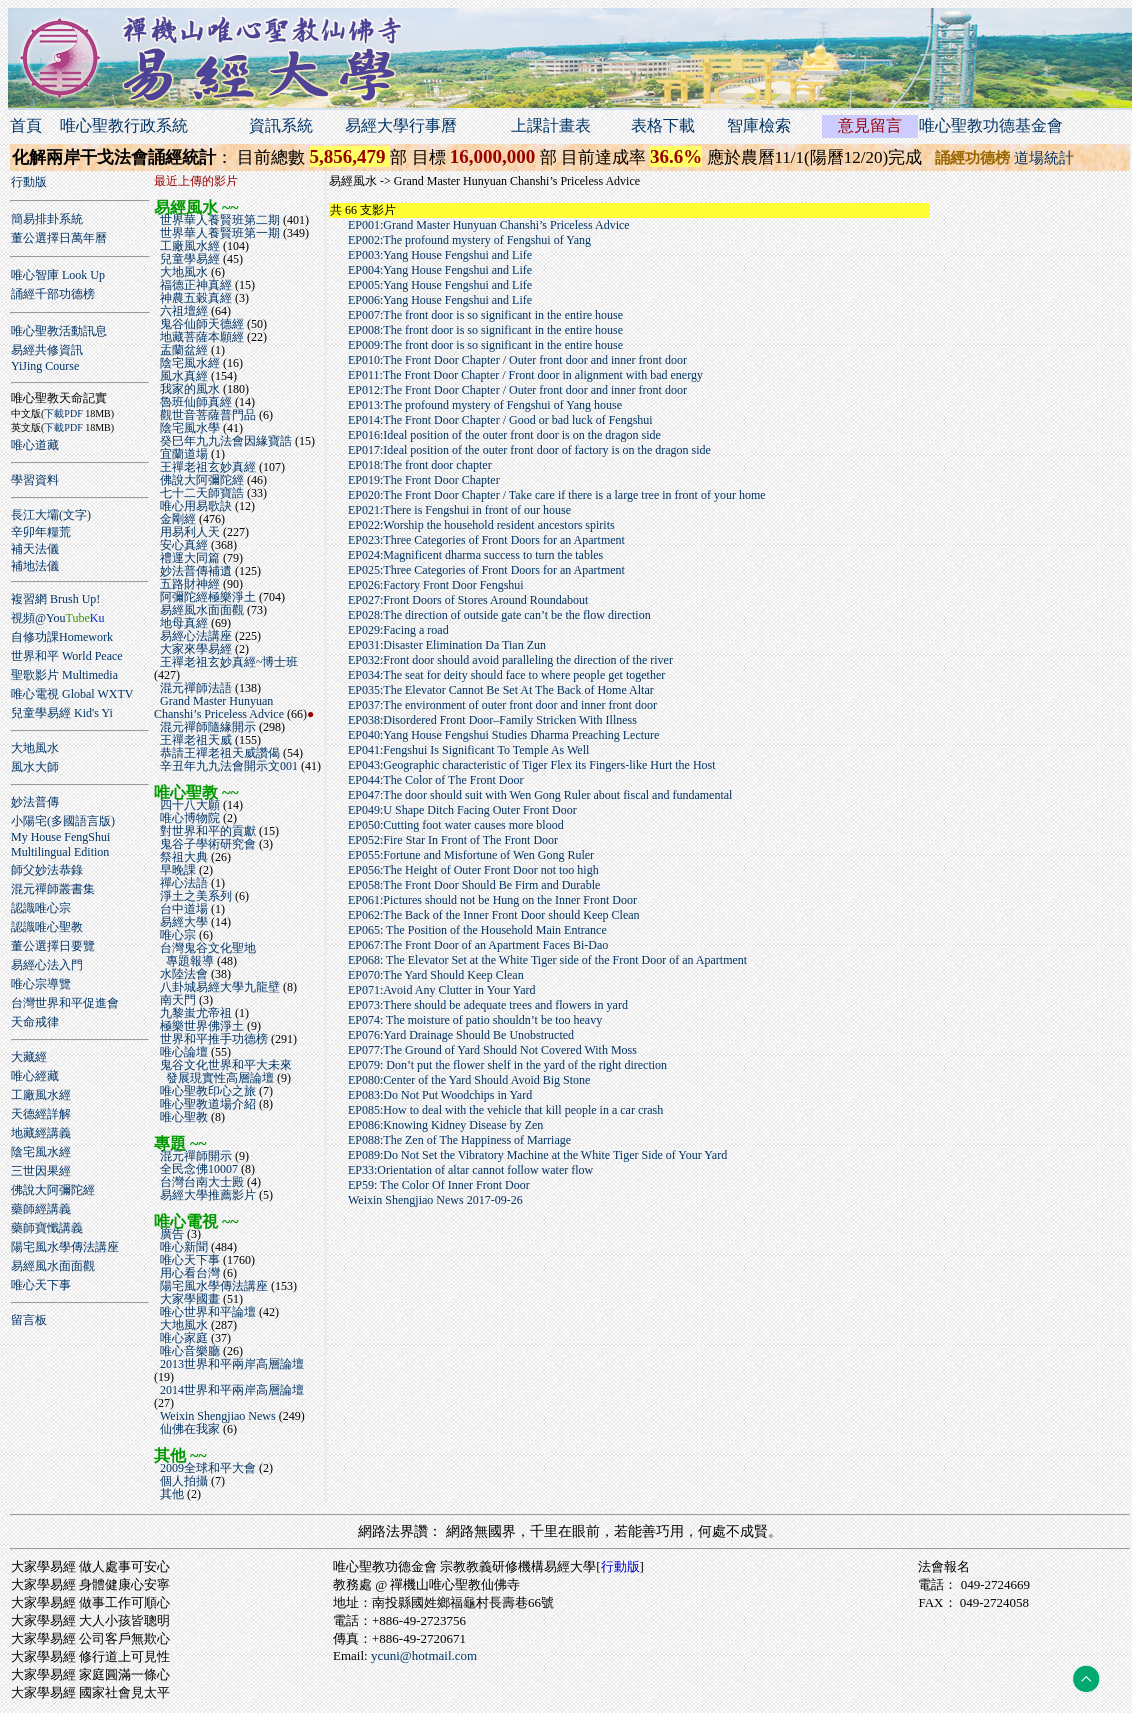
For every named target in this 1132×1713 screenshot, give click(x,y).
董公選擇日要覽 (53, 946)
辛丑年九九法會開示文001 (227, 766)
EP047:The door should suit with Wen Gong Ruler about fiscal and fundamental (540, 795)
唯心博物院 (188, 818)
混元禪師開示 (194, 1156)
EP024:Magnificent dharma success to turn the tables (475, 555)
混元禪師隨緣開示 (206, 727)
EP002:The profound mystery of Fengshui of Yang (469, 240)
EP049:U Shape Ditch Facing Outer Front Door (462, 810)
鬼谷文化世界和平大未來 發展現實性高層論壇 (223, 1071)
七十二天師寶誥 (200, 493)
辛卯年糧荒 (41, 532)
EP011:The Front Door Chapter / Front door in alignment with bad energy (525, 375)
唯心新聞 (182, 1247)
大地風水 (35, 748)
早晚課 (176, 870)
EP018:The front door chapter (420, 465)
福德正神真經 (194, 285)
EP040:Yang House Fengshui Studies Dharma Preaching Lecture (503, 735)
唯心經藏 (35, 1076)
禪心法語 (182, 883)
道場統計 (1044, 158)
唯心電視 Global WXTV (72, 694)
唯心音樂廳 (188, 1351)
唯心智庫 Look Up (58, 275)
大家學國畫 (188, 1299)
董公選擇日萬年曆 (59, 238)
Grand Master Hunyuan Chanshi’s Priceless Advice (220, 707)
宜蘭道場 (182, 454)
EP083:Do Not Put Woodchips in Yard (440, 1095)
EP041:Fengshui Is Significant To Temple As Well (468, 750)
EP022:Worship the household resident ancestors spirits (481, 525)
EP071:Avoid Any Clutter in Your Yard (441, 990)
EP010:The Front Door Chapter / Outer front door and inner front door (517, 360)
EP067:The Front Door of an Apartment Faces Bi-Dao (478, 945)
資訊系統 (281, 125)
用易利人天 (188, 532)
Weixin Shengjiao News (216, 1416)
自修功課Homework (62, 637)
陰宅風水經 (41, 1152)
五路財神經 (188, 584)
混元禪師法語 (194, 688)
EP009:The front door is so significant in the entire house (485, 345)
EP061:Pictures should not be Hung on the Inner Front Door (492, 900)
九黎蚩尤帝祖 (194, 1013)
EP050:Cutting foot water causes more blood (456, 825)
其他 (170, 1494)
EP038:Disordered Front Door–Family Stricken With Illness (492, 720)
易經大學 (182, 922)
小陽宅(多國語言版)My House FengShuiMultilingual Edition (63, 836)
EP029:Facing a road (398, 630)
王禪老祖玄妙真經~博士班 (226, 662)
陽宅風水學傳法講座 (65, 1247)
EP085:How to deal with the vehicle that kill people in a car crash (505, 1110)
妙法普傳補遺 (194, 571)
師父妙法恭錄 (47, 870)
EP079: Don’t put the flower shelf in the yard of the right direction (507, 1065)
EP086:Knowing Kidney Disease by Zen (445, 1125)
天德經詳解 (41, 1114)
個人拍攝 (182, 1481)
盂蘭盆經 (182, 350)
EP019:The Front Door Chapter (424, 480)
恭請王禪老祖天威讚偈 (218, 753)
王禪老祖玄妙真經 (206, 467)
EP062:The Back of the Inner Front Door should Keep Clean (494, 915)
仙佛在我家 (188, 1429)
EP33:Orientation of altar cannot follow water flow (470, 1170)
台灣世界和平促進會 (65, 1003)
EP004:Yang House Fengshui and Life (440, 270)
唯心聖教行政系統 (124, 125)
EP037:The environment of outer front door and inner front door (502, 705)
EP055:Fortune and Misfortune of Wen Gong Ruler (471, 855)
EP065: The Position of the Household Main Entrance (477, 930)
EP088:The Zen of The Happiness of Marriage (459, 1140)
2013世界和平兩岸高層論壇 (229, 1364)
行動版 (29, 182)
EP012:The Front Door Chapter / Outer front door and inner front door (517, 390)
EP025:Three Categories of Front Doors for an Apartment (486, 570)
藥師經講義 (41, 1209)
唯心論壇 (182, 1052)
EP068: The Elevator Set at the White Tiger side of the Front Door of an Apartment (547, 960)
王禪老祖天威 (194, 740)
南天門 (176, 1000)
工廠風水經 (41, 1095)
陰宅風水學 (188, 428)
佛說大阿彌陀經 (53, 1190)
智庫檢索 (759, 125)
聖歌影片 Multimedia (64, 675)
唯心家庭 (182, 1338)
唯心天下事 (41, 1285)
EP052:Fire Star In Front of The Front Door (453, 840)
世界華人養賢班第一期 (218, 233)
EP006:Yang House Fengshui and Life (440, 300)
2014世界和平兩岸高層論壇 (229, 1390)
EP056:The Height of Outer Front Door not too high (473, 870)
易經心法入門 (47, 965)
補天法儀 (35, 549)
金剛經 (176, 519)
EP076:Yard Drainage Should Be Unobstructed (461, 1035)
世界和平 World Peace (67, 656)
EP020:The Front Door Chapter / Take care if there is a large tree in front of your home (557, 495)
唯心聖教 (182, 1117)
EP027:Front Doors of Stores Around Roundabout (468, 600)
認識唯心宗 (41, 908)
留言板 (29, 1320)
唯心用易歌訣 (194, 506)
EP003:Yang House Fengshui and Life (440, 255)
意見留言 (870, 125)
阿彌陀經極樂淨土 (206, 597)
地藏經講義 (41, 1133)
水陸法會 (182, 974)
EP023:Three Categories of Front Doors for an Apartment (486, 540)
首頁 (26, 125)
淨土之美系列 (194, 896)
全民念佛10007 (197, 1169)
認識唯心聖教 (47, 927)
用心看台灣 (188, 1273)
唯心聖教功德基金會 (991, 125)
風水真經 (182, 376)
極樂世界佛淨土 (200, 1026)
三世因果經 (41, 1171)
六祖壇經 (182, 311)
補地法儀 (35, 566)
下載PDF (63, 413)
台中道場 (182, 909)
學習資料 (35, 480)
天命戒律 (35, 1022)
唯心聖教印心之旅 (206, 1091)
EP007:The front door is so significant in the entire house (485, 315)
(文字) (75, 515)
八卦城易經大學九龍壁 (218, 987)
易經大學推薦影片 (206, 1195)
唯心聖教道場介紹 (206, 1104)
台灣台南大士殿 (200, 1182)
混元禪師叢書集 (53, 889)
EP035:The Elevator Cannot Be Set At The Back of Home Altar (501, 690)
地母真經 (182, 623)
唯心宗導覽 (41, 984)
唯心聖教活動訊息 (59, 331)
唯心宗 (176, 935)
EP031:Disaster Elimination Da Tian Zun (447, 645)
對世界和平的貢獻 (206, 831)
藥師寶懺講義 (47, 1228)
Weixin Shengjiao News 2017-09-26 (435, 1200)
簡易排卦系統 (47, 219)
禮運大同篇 (188, 558)
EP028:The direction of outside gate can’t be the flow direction (499, 615)
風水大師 (35, 767)
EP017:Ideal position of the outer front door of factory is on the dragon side (529, 450)
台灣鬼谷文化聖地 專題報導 (205, 954)
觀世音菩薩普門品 (206, 415)
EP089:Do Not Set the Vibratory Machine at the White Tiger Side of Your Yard (537, 1155)
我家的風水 (188, 389)
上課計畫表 (551, 125)
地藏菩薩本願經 (200, 337)
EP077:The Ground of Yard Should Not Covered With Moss (492, 1050)
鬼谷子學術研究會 (206, 844)
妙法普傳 (35, 802)
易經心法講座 (194, 636)
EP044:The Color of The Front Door (435, 780)
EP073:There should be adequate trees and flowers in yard (488, 1005)
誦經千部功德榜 (53, 294)
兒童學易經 (188, 259)
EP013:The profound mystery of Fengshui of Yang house (485, 405)
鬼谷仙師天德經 (200, 324)
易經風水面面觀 (53, 1266)
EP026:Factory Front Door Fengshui (436, 585)
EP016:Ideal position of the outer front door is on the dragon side (504, 435)
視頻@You (57, 618)
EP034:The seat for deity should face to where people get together (506, 675)
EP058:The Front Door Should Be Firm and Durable (474, 885)
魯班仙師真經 (194, 402)
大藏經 (29, 1057)
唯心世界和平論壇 (206, 1312)
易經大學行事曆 (401, 125)
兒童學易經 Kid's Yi (62, 713)
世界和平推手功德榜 (212, 1039)
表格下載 (663, 125)
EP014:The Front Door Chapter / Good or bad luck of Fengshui (500, 420)
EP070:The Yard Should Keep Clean (436, 975)
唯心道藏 (35, 445)
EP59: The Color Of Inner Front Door (439, 1185)
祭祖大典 (182, 857)
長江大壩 (35, 515)
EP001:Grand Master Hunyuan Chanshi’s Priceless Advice (489, 225)
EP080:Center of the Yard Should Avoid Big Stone (469, 1080)
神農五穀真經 (194, 298)
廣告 (170, 1234)
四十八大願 (188, 805)
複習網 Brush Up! (55, 599)
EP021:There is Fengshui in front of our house (459, 510)
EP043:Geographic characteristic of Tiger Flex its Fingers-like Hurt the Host (532, 765)
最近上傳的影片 (196, 181)
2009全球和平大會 (206, 1468)
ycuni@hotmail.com (424, 1655)
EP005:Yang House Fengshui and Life (440, 285)
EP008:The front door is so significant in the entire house (485, 330)
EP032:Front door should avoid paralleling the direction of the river (510, 660)
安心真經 (182, 545)
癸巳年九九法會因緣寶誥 (224, 441)
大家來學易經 (194, 649)
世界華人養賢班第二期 (218, 220)
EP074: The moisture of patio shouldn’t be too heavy (475, 1020)
